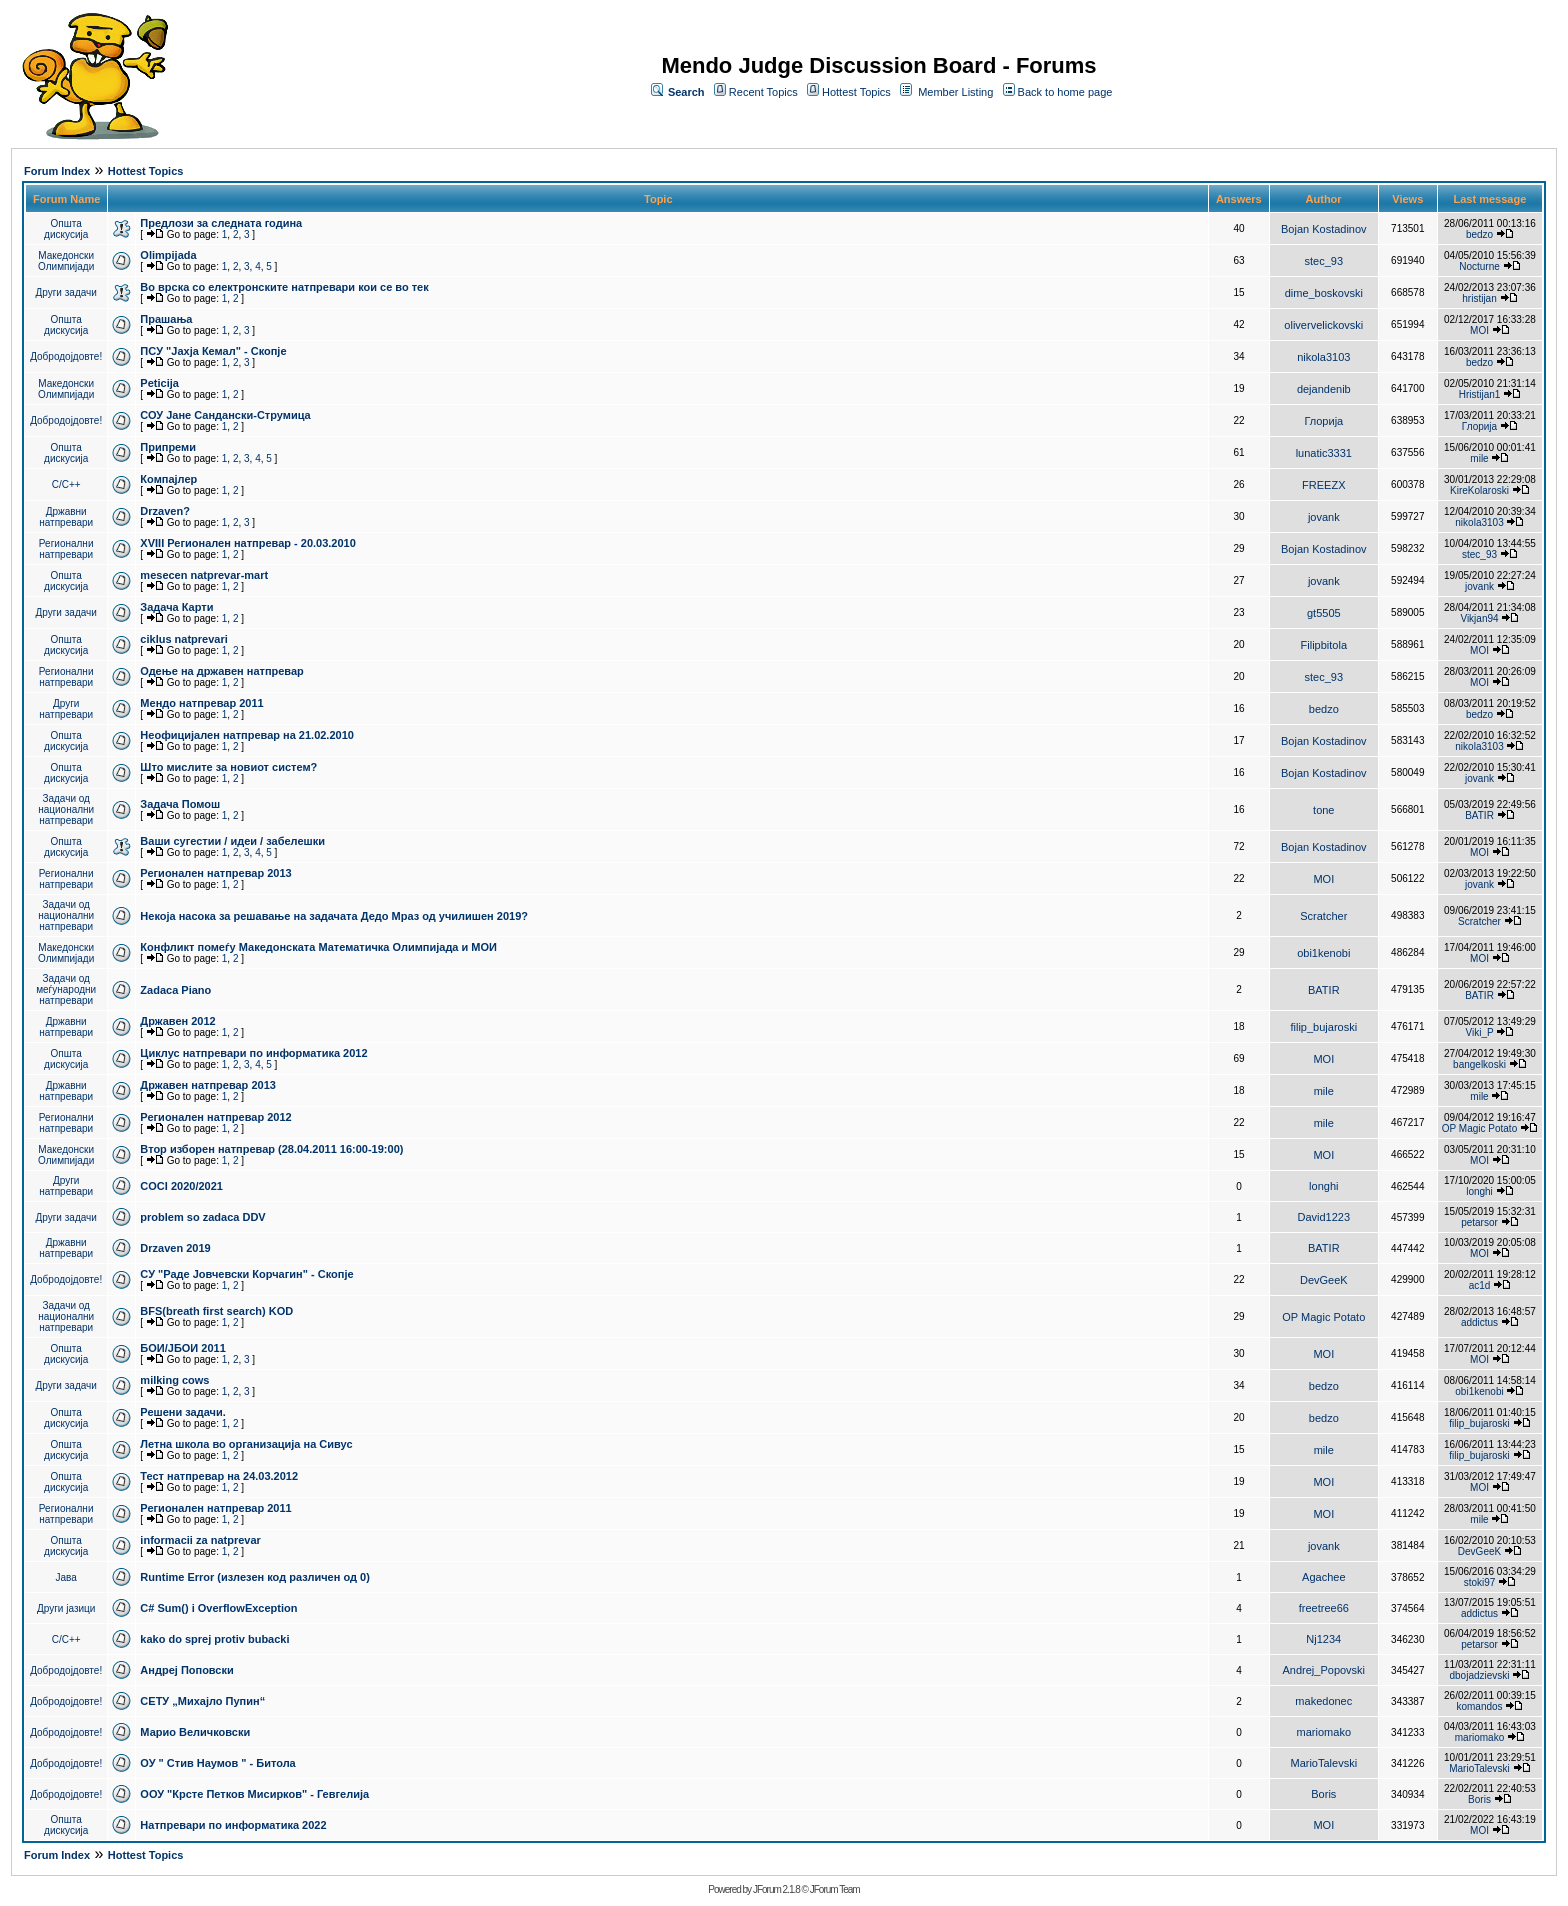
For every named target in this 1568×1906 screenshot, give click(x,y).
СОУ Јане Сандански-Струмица (225, 415)
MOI (1479, 330)
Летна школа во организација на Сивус (246, 1444)
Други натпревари (66, 709)
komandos (1479, 1706)
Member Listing (955, 92)
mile (1479, 458)
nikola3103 (1323, 357)
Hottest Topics (856, 92)
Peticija (159, 383)
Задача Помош (180, 804)
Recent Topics (763, 92)
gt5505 (1324, 613)
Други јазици (66, 1608)
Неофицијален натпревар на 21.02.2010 (247, 735)
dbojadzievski (1479, 1675)
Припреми (168, 447)
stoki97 (1480, 1582)
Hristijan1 (1480, 394)
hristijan (1479, 298)
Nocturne (1479, 266)
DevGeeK (1324, 1280)
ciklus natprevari (183, 639)
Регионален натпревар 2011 (215, 1508)
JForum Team (835, 1889)
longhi (1323, 1186)
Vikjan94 (1479, 618)
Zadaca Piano (175, 990)
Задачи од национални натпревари (66, 809)
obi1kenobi (1323, 953)
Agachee (1323, 1577)
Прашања (166, 319)
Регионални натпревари (66, 549)
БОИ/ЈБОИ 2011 (182, 1348)
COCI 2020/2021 (181, 1186)
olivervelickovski (1323, 325)
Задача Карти (176, 607)
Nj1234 (1323, 1639)
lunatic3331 (1324, 453)
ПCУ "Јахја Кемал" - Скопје (213, 351)
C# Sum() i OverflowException (218, 1608)
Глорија (1323, 421)
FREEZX (1323, 485)
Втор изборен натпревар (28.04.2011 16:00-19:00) (271, 1149)
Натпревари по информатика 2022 (233, 1825)
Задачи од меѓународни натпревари (66, 989)
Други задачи (66, 292)
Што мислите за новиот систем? (228, 767)
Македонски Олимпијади (66, 261)
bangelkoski (1479, 1064)
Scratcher (1323, 916)
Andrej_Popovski (1324, 1670)
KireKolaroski (1479, 490)
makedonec (1323, 1701)
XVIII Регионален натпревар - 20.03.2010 (247, 543)
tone (1323, 810)
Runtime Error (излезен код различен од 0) (254, 1577)
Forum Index (57, 171)
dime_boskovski (1324, 293)
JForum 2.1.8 (776, 1889)
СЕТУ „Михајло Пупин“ (202, 1701)
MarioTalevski (1323, 1763)
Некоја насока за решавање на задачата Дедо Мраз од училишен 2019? (334, 916)
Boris (1323, 1794)
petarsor (1479, 1222)
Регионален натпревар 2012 (215, 1117)
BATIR (1479, 815)
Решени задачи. (182, 1412)
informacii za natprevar (200, 1540)
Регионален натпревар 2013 (215, 873)
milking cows (174, 1380)
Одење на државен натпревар (221, 671)
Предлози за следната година (221, 223)
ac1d (1480, 1285)
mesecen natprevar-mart (204, 575)
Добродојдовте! (66, 356)
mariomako (1324, 1732)
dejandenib (1324, 389)
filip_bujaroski (1323, 1027)
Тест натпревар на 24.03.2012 (219, 1476)
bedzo (1479, 234)
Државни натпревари (66, 517)
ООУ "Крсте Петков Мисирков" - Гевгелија (254, 1794)
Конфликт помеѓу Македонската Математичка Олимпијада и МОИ (318, 947)
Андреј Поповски (186, 1670)
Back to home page (1065, 92)
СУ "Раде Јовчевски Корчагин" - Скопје (246, 1274)
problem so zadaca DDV (202, 1217)
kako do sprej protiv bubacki (214, 1639)
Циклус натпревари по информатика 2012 (253, 1053)
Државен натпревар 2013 (208, 1085)
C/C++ (66, 484)
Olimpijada (168, 255)
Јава (66, 1577)
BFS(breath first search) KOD (216, 1311)
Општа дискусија (66, 229)
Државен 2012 (177, 1021)
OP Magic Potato (1479, 1128)
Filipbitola (1324, 645)
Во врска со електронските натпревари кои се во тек (284, 287)
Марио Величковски (195, 1732)
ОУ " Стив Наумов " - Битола (217, 1763)
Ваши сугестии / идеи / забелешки (232, 841)
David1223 (1324, 1217)
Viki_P (1480, 1032)
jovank (1324, 517)
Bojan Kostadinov (1324, 229)
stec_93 (1324, 261)
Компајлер (168, 479)
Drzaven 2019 (175, 1248)
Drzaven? (165, 511)
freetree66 (1324, 1608)
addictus (1479, 1322)
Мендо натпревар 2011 (201, 703)
